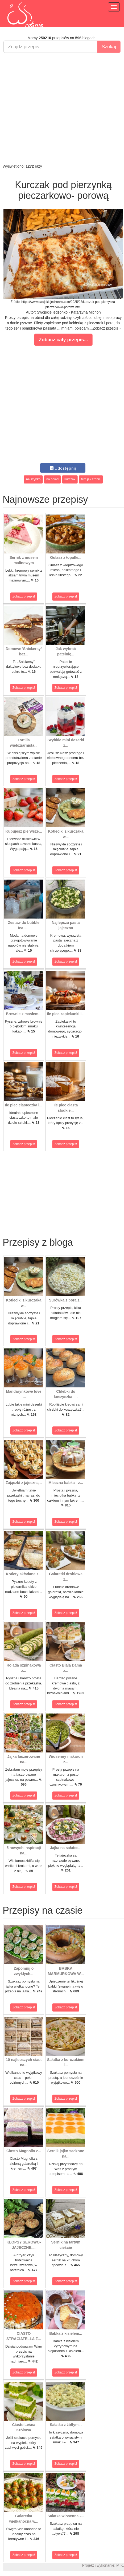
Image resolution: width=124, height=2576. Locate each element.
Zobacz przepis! (24, 596)
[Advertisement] (61, 108)
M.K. (120, 2565)
